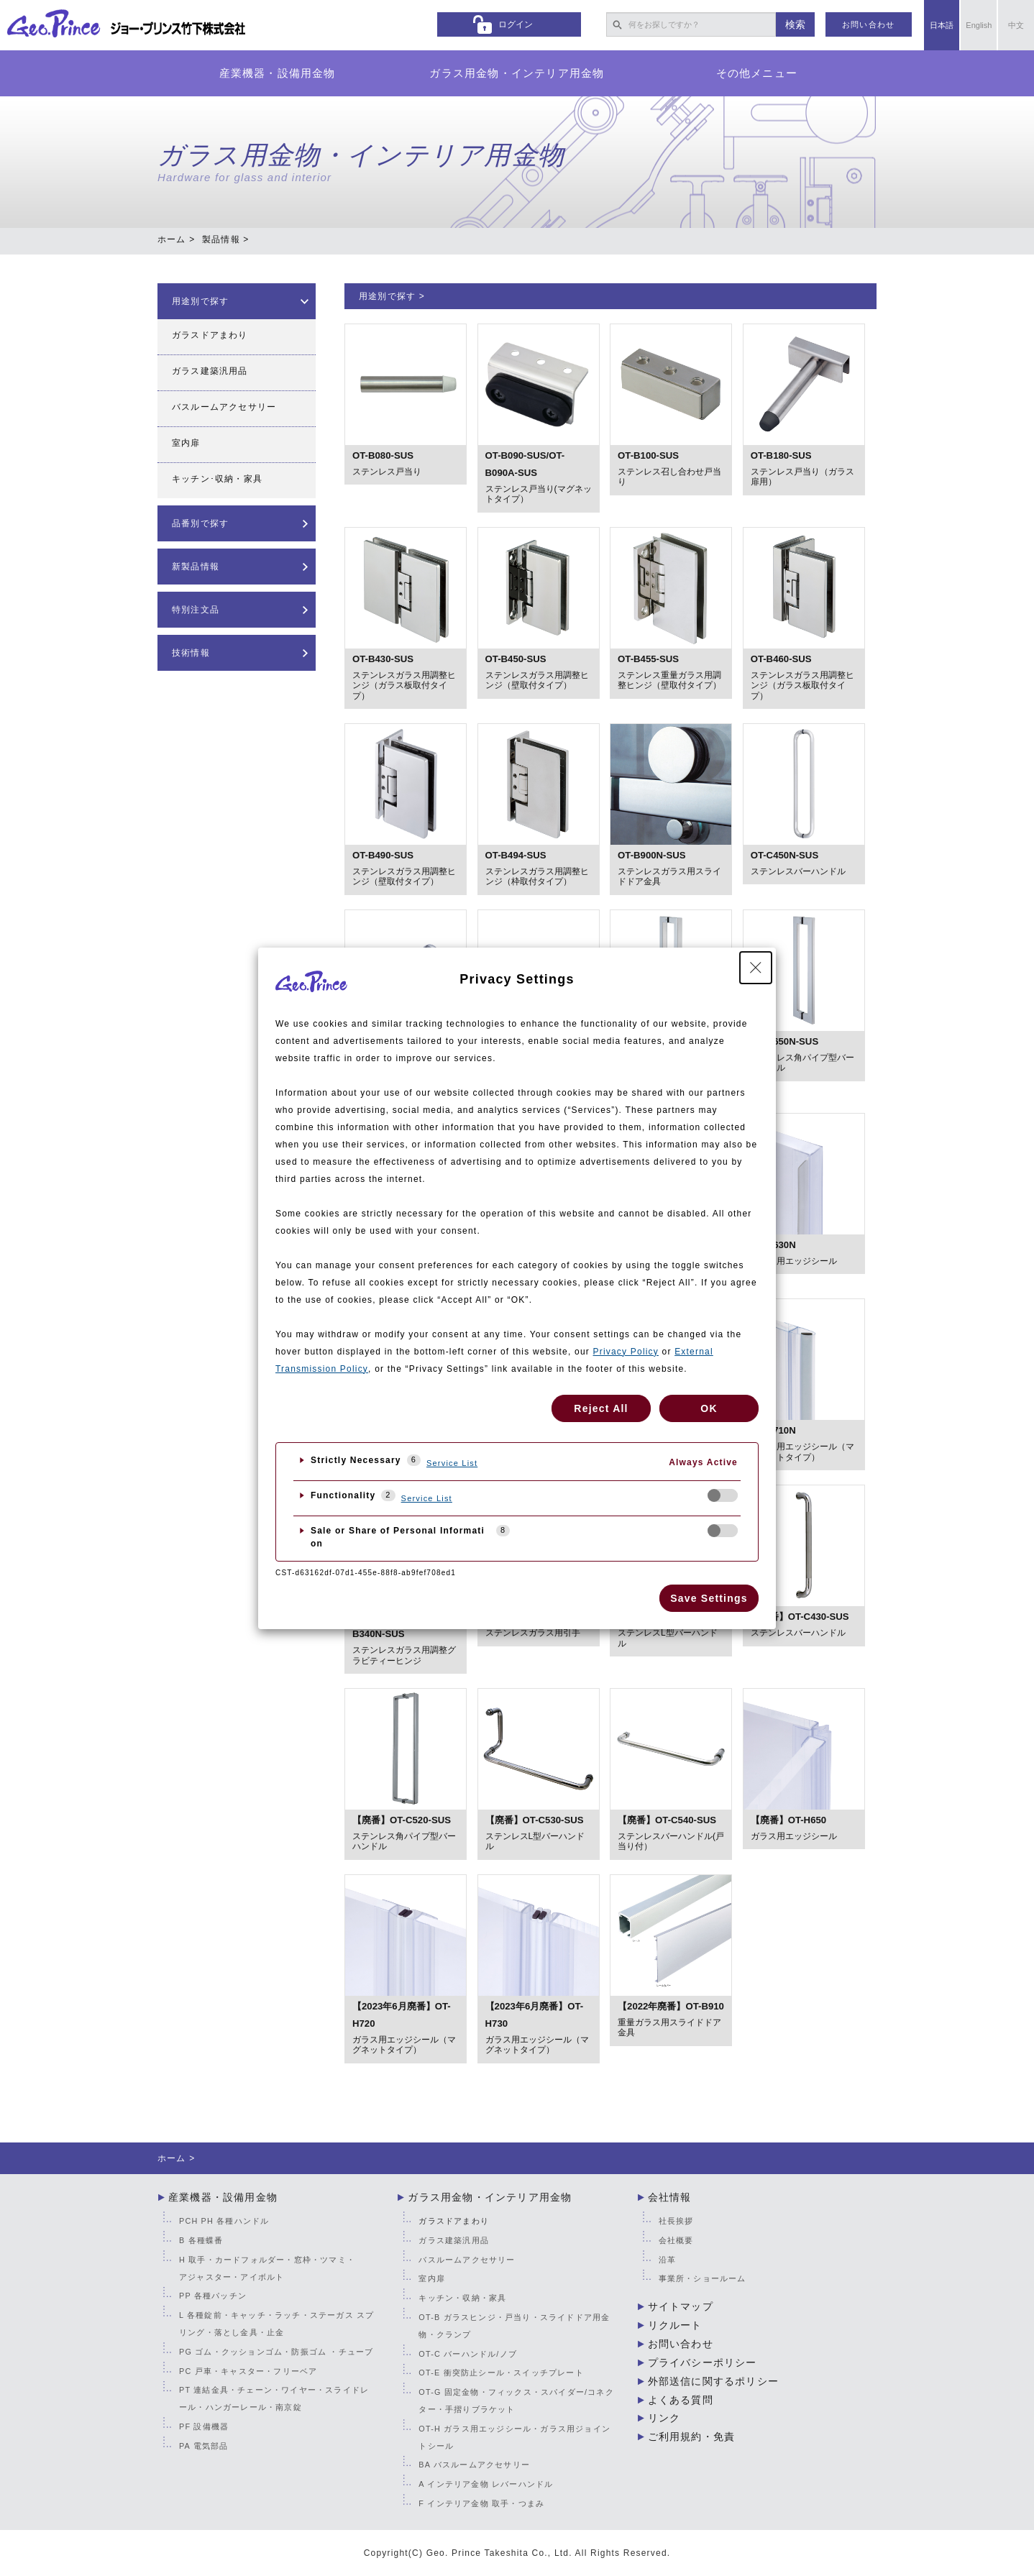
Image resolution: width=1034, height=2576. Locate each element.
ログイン (515, 24)
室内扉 (186, 443)
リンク (664, 2418)
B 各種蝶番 (201, 2240)
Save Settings (708, 1598)
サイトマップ (680, 2306)
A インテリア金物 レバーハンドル (485, 2484)
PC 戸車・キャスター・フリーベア (248, 2371)
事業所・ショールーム (702, 2278)
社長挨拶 (676, 2221)
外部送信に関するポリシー (713, 2381)
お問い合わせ (868, 24)
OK (708, 1408)
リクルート (675, 2325)
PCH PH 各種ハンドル (224, 2221)
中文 (1016, 25)
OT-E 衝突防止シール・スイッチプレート (500, 2372)
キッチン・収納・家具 (462, 2297)
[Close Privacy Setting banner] (756, 968)
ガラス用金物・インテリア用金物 (516, 73)
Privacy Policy (626, 1352)
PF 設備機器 (204, 2426)
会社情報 (670, 2197)
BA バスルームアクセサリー (474, 2464)
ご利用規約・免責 (692, 2436)
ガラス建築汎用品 (210, 371)
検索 (795, 24)
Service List (451, 1463)
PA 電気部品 (203, 2446)
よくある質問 (680, 2400)
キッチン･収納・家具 (217, 479)
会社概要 (676, 2240)
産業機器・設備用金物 (277, 73)
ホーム (171, 239)
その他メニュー (756, 73)
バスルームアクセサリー (224, 407)
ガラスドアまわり (210, 335)
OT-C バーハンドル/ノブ (467, 2354)
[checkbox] (723, 1495)
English (979, 25)
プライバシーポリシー (702, 2362)
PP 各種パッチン (213, 2295)
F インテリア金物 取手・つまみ (481, 2503)
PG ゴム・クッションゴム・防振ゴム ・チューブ (276, 2351)
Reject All (601, 1408)
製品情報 (221, 239)
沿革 (667, 2259)
